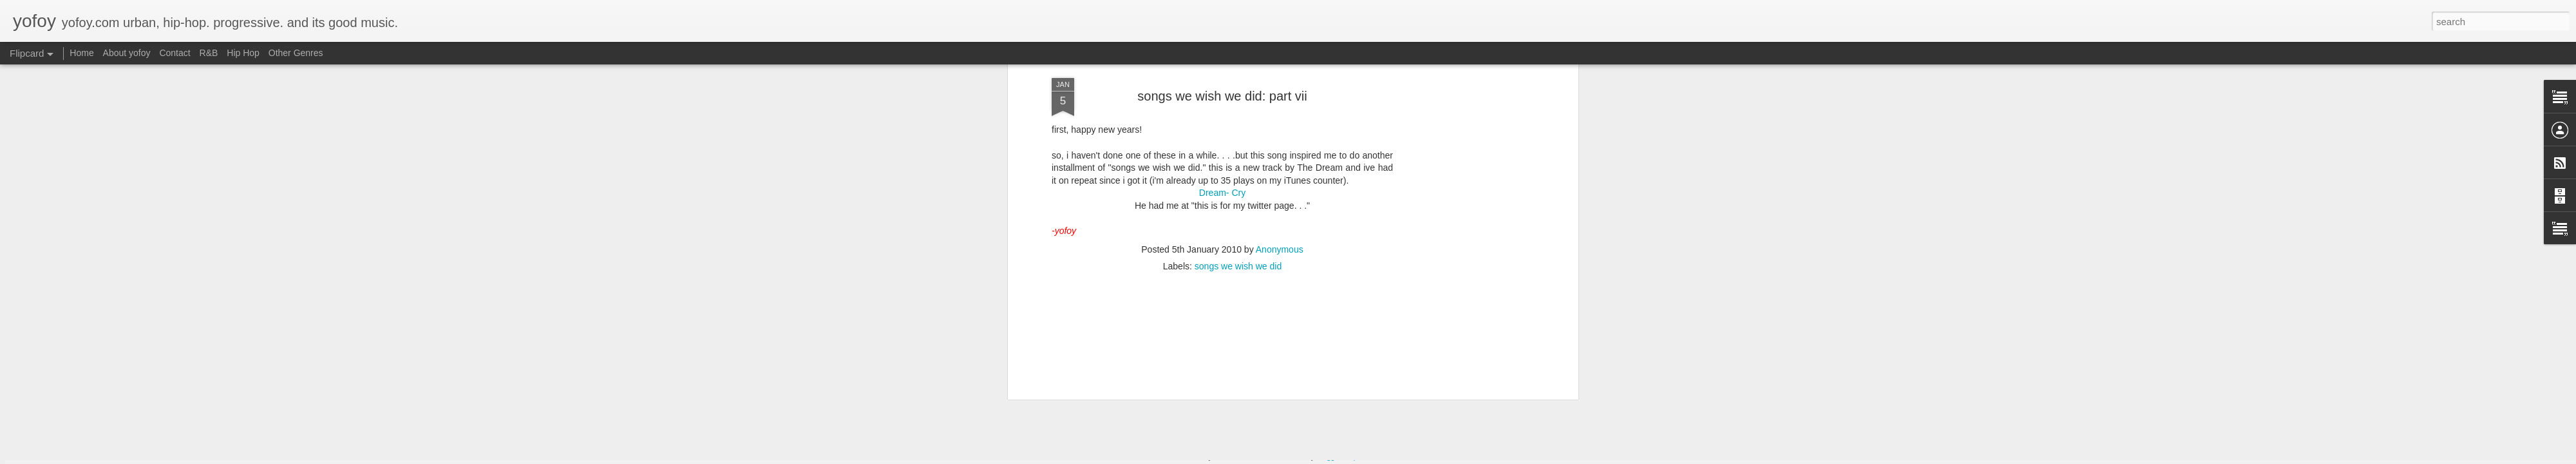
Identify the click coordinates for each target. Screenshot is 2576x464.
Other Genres (296, 53)
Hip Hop (243, 53)
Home (81, 53)
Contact (174, 53)
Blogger (1328, 457)
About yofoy (127, 53)
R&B (209, 53)
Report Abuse (1366, 457)
